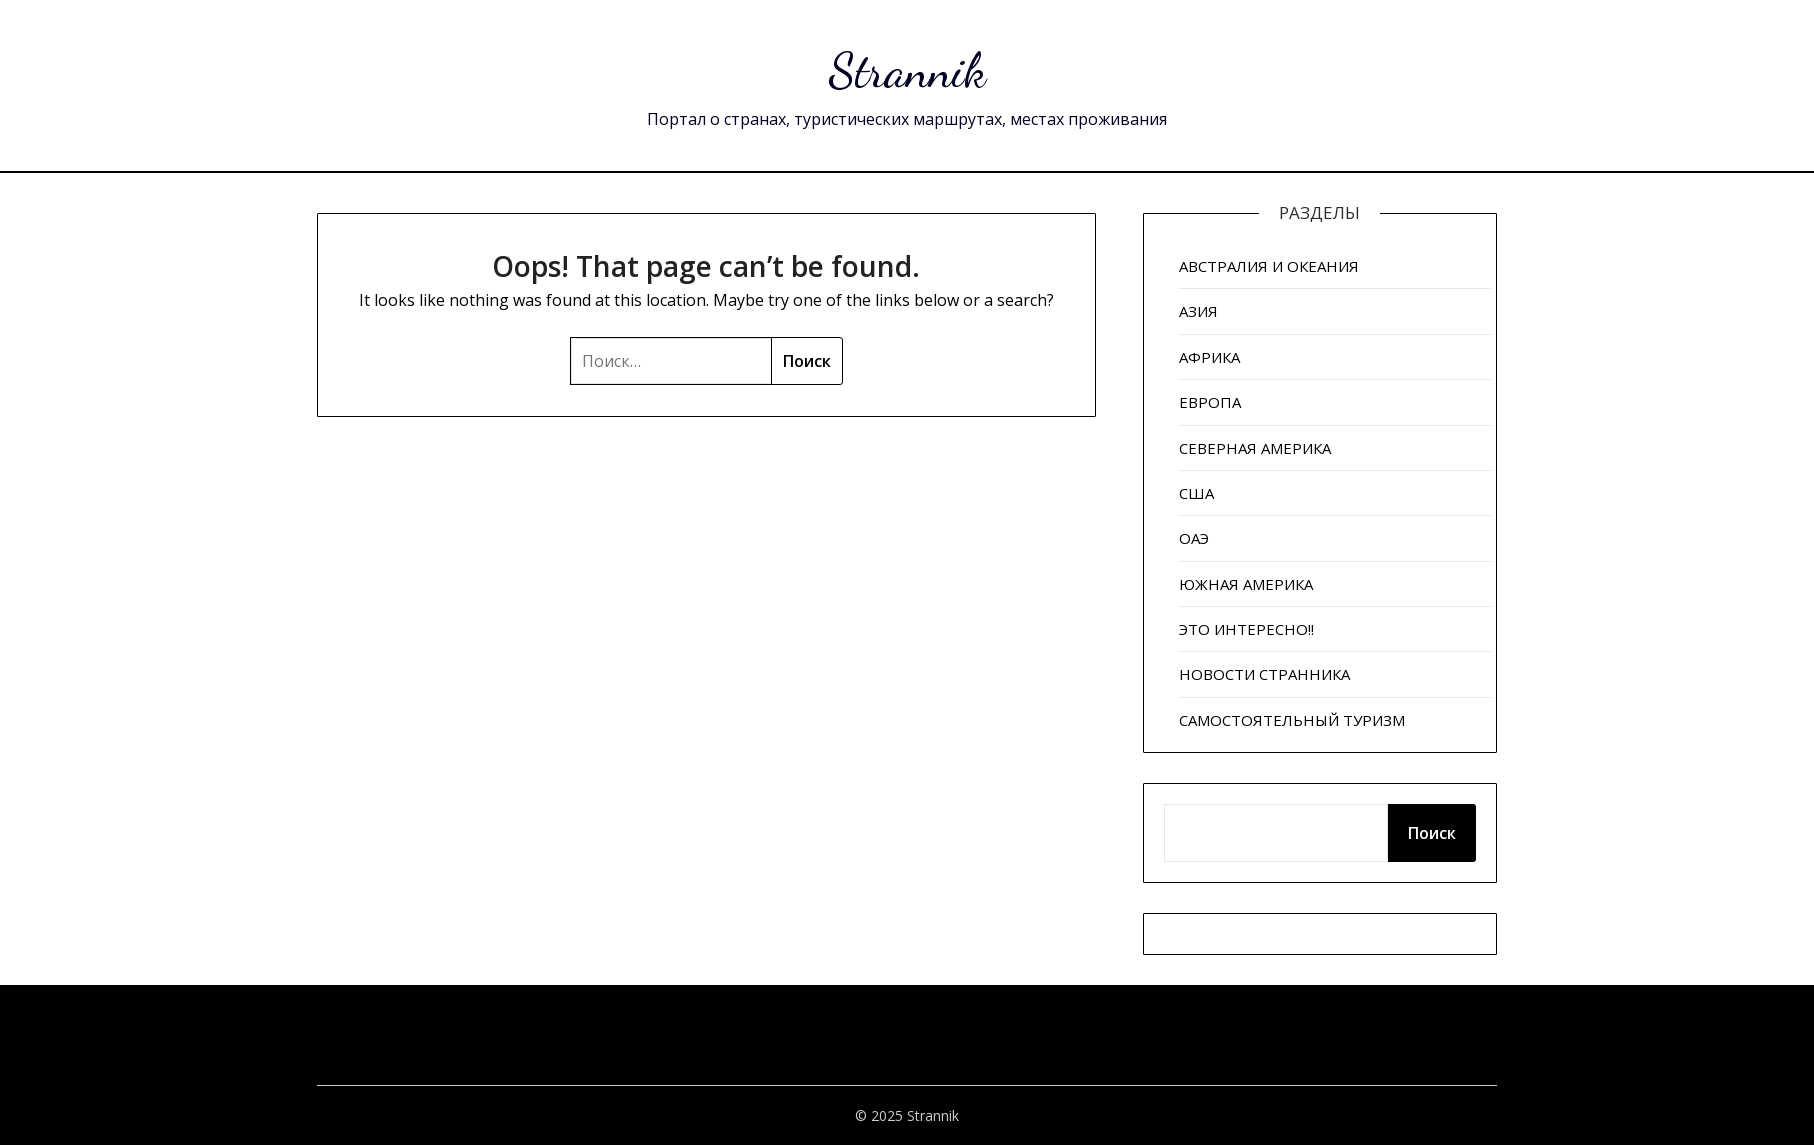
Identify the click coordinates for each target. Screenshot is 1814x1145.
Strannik (907, 70)
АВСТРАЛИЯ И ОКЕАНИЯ (1269, 266)
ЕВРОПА (1210, 402)
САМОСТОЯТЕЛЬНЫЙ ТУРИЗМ (1292, 720)
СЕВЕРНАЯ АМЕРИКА (1255, 448)
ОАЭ (1194, 538)
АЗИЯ (1198, 311)
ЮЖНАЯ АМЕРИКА (1246, 584)
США (1196, 493)
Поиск (1432, 833)
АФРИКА (1209, 357)
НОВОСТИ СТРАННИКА (1264, 674)
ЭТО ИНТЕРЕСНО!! (1246, 629)
